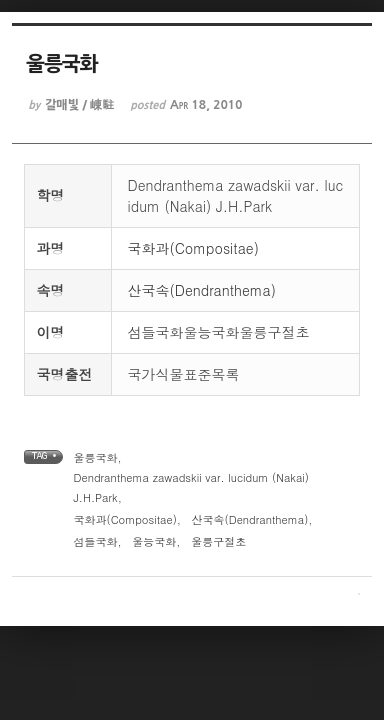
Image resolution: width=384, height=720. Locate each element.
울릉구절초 (218, 541)
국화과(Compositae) (193, 248)
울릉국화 (96, 457)
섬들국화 (96, 541)
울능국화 (154, 541)
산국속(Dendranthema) (202, 290)
